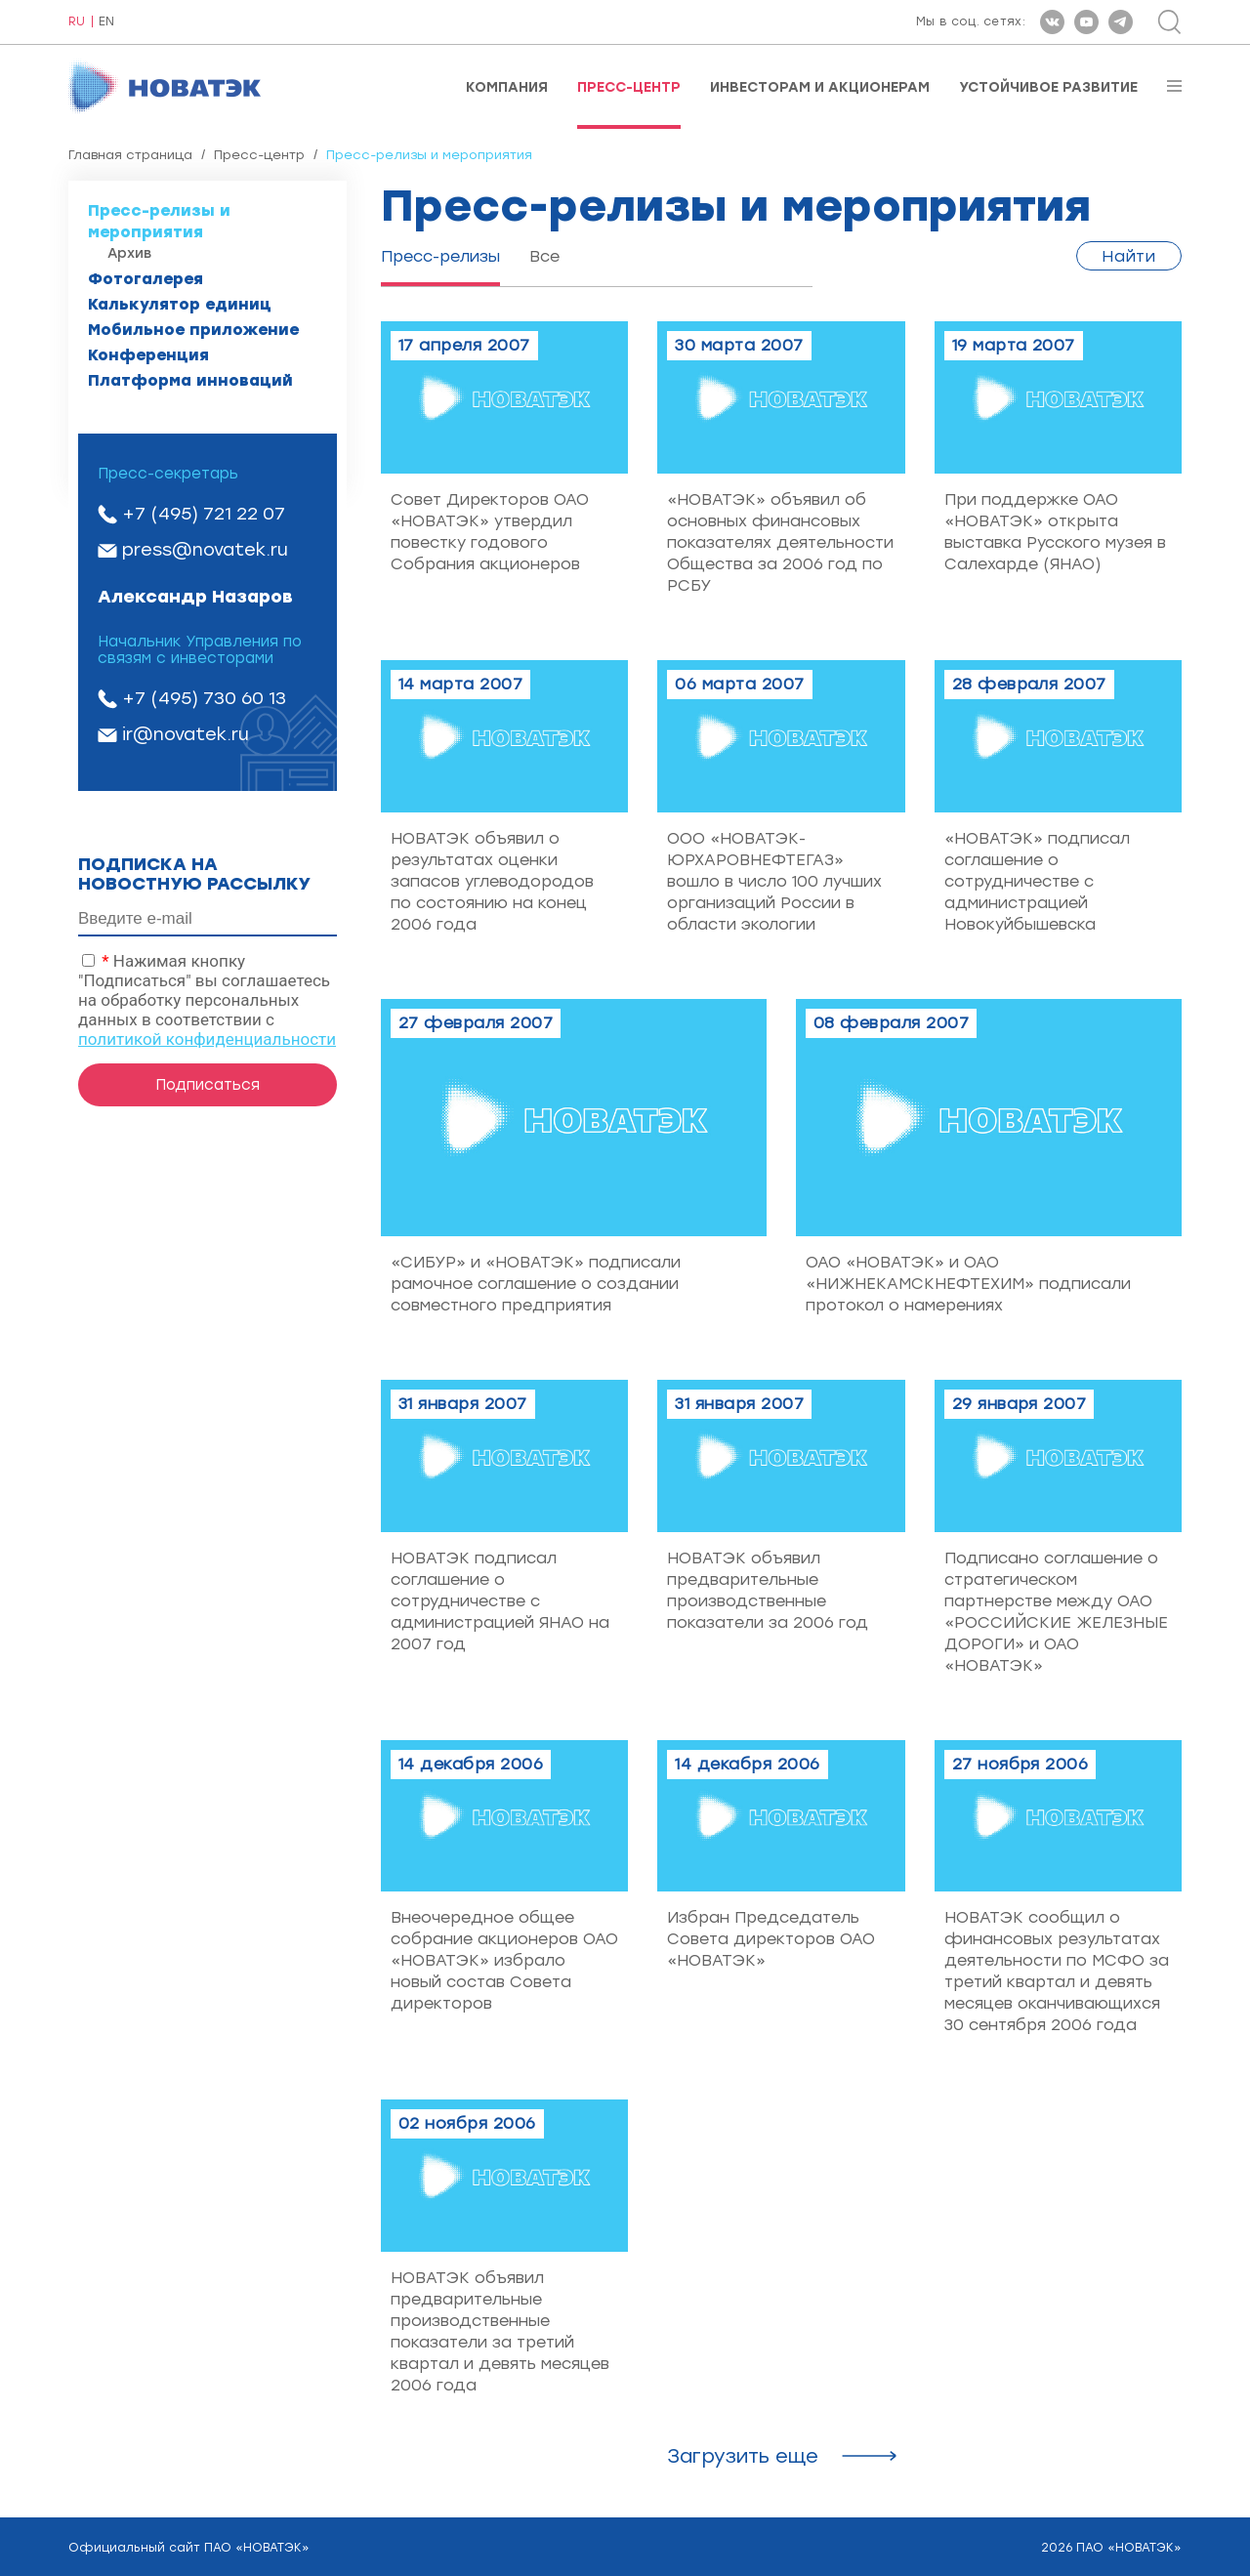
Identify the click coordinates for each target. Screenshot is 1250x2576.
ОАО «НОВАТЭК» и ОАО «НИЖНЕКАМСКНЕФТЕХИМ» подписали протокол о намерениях (968, 1283)
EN (106, 22)
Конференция (148, 355)
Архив (129, 253)
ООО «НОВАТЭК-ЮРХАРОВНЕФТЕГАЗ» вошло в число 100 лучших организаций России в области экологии (774, 881)
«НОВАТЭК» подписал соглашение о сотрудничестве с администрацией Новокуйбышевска (1037, 881)
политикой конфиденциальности (207, 1039)
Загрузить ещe (742, 2456)
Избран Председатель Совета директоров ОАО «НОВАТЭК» (771, 1939)
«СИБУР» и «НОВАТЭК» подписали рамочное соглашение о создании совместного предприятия (536, 1283)
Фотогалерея (145, 279)
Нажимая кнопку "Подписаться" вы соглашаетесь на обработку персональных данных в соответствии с (207, 1000)
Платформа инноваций (190, 380)
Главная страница (130, 154)
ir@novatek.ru (185, 734)
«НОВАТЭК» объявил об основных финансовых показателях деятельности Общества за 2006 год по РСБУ (780, 542)
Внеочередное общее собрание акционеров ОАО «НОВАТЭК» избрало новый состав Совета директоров (504, 1960)
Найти (1129, 256)
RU (76, 22)
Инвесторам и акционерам (820, 88)
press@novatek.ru (205, 550)
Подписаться (207, 1085)
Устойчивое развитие (1048, 88)
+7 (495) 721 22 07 (203, 513)
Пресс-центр (629, 88)
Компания (507, 88)
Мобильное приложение (193, 329)
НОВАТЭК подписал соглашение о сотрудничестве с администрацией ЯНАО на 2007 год (500, 1601)
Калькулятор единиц (179, 304)
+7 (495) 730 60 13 (204, 698)
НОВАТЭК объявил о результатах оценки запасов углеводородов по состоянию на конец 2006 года (492, 881)
